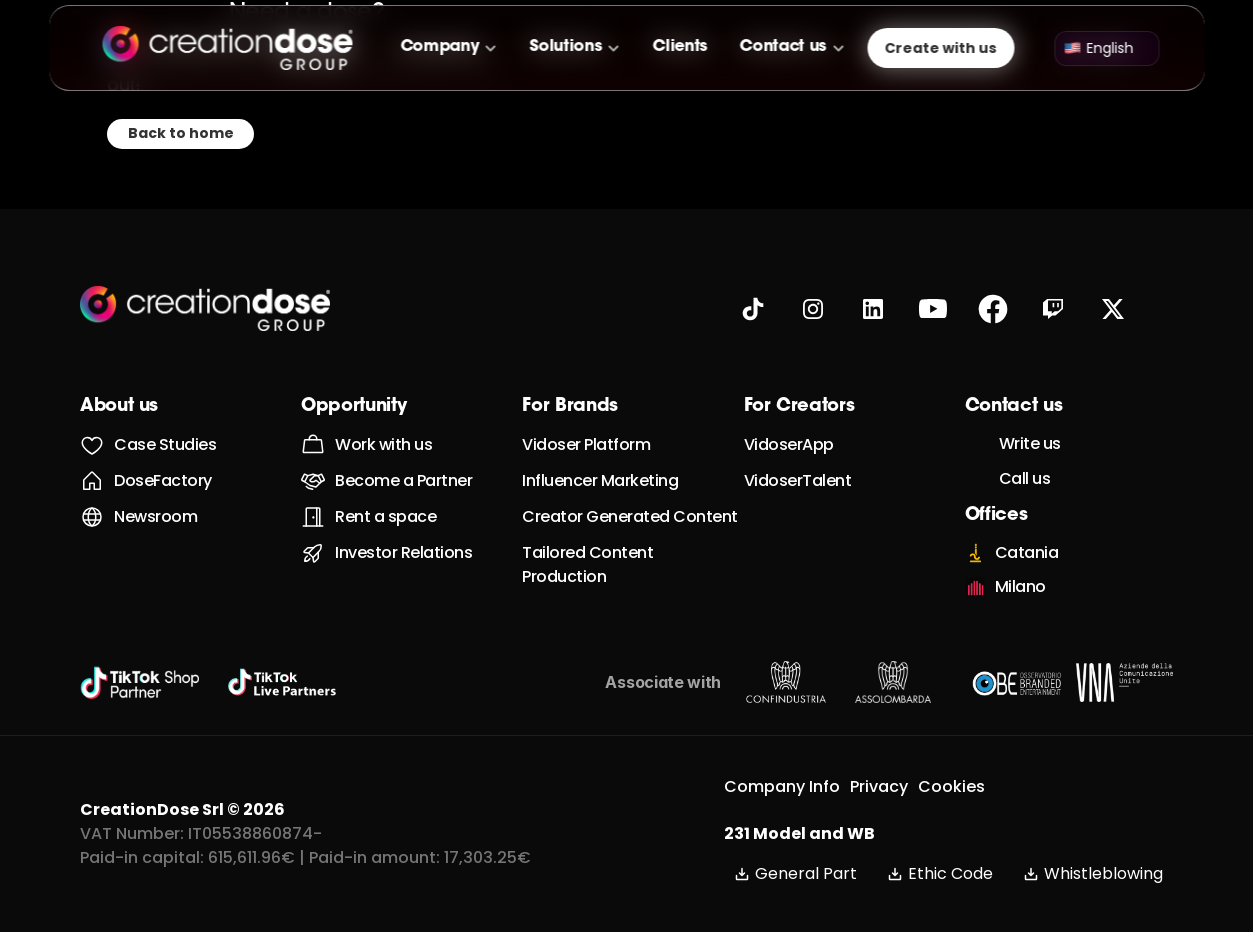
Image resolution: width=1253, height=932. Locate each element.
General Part (795, 873)
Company (439, 47)
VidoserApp (789, 444)
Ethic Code (940, 873)
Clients (680, 47)
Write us (1030, 443)
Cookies (951, 786)
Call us (1025, 478)
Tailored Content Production (589, 564)
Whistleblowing (1093, 873)
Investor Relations (403, 552)
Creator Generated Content (630, 516)
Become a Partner (403, 480)
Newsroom (155, 516)
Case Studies (165, 444)
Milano (1020, 586)
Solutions (566, 47)
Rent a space (385, 516)
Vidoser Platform (586, 444)
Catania (1027, 552)
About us (119, 407)
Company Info (782, 786)
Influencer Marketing (600, 480)
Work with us (383, 444)
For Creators (799, 407)
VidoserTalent (798, 480)
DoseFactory (163, 480)
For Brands (569, 407)
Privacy (879, 786)
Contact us (783, 47)
